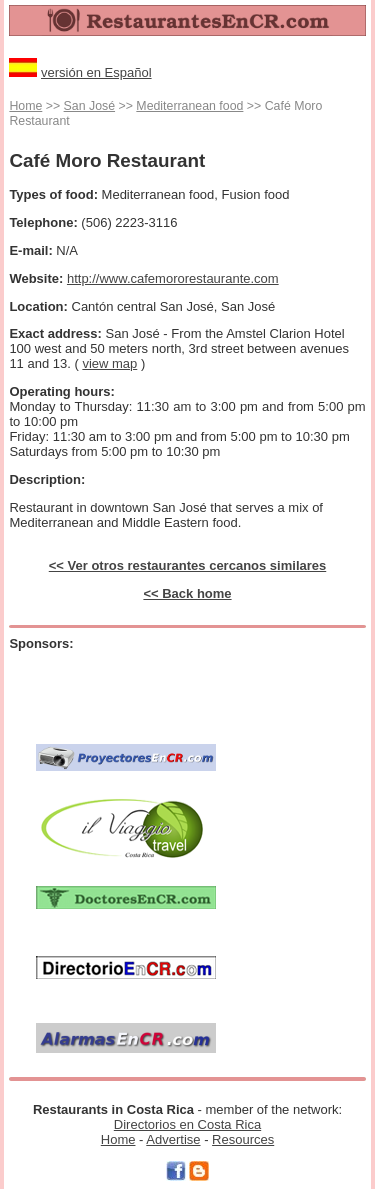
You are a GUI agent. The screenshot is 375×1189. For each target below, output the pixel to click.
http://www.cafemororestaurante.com (173, 278)
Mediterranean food (189, 106)
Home (25, 106)
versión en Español (96, 72)
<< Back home (187, 593)
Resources (243, 1139)
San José (89, 106)
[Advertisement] (153, 687)
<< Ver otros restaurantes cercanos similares (188, 565)
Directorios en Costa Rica (187, 1124)
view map (109, 363)
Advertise (173, 1139)
